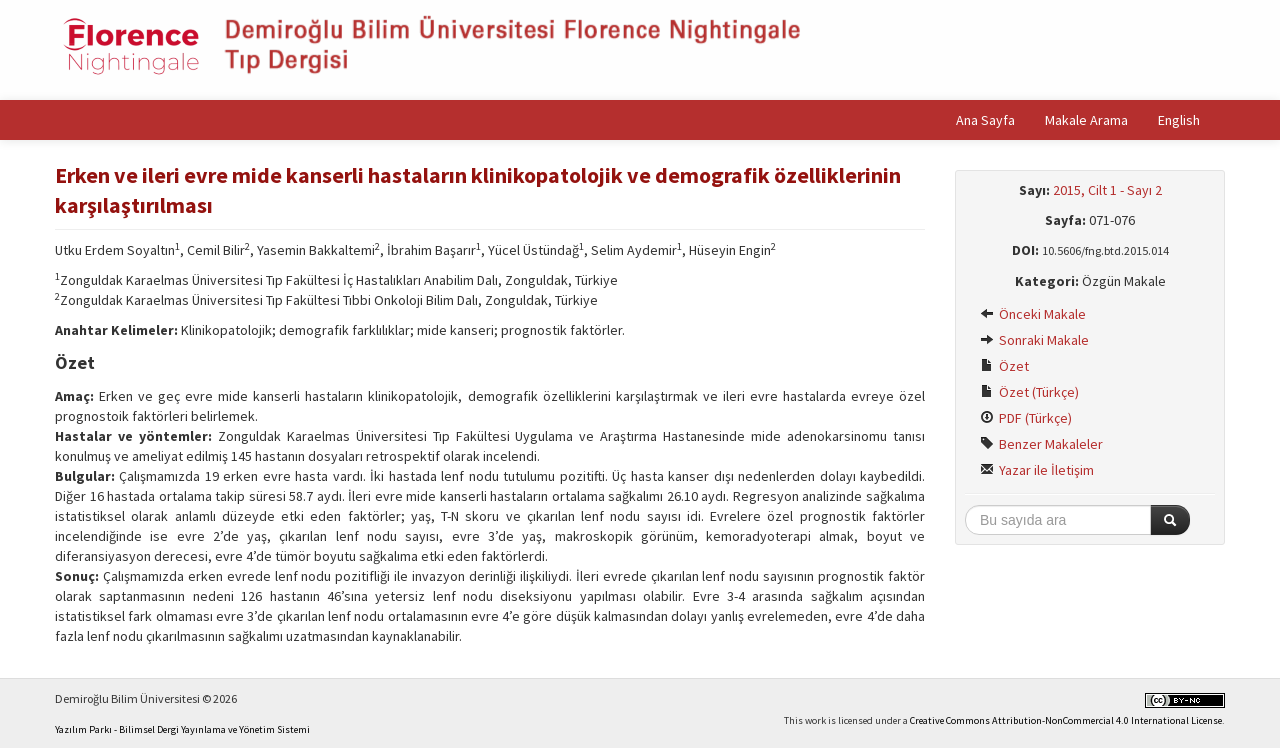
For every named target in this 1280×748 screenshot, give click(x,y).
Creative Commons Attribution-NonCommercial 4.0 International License (1066, 720)
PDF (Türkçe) (1026, 418)
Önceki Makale (1033, 314)
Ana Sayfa (985, 120)
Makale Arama (1086, 120)
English (1179, 120)
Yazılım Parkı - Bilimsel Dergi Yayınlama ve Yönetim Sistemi (182, 729)
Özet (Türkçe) (1029, 392)
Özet (1004, 366)
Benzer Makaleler (1041, 444)
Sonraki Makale (1034, 340)
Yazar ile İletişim (1037, 470)
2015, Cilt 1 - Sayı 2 (1107, 190)
